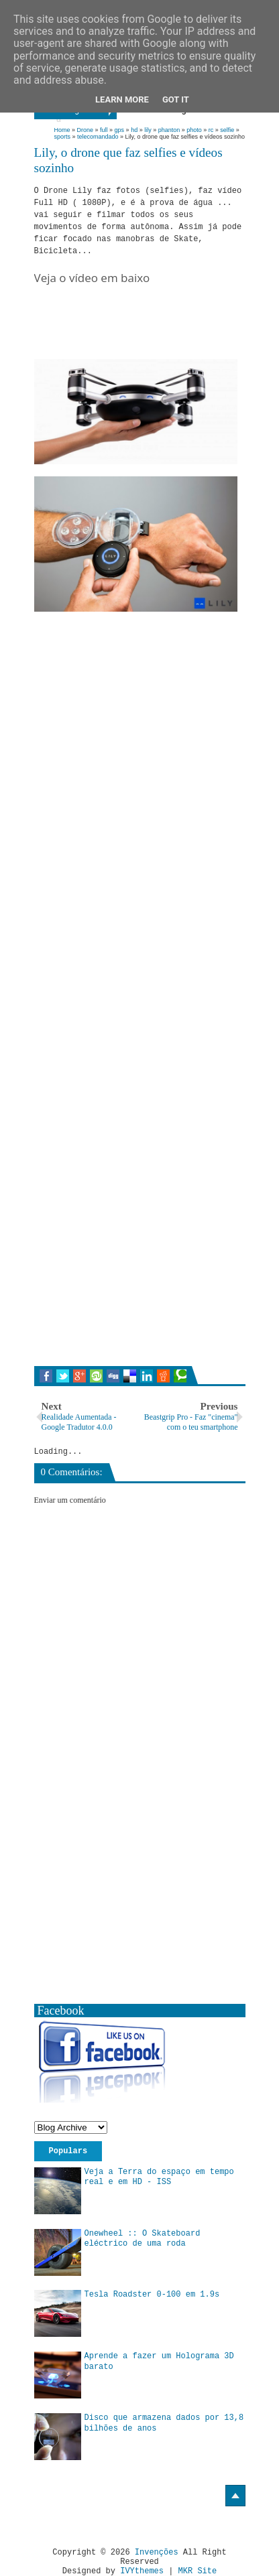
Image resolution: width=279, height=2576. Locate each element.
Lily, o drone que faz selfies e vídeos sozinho (128, 160)
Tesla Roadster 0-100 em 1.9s (152, 2294)
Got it (175, 99)
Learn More (122, 99)
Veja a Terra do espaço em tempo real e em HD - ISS (159, 2177)
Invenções (156, 2552)
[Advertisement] (156, 338)
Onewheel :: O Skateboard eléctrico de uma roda (143, 2239)
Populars (68, 2151)
